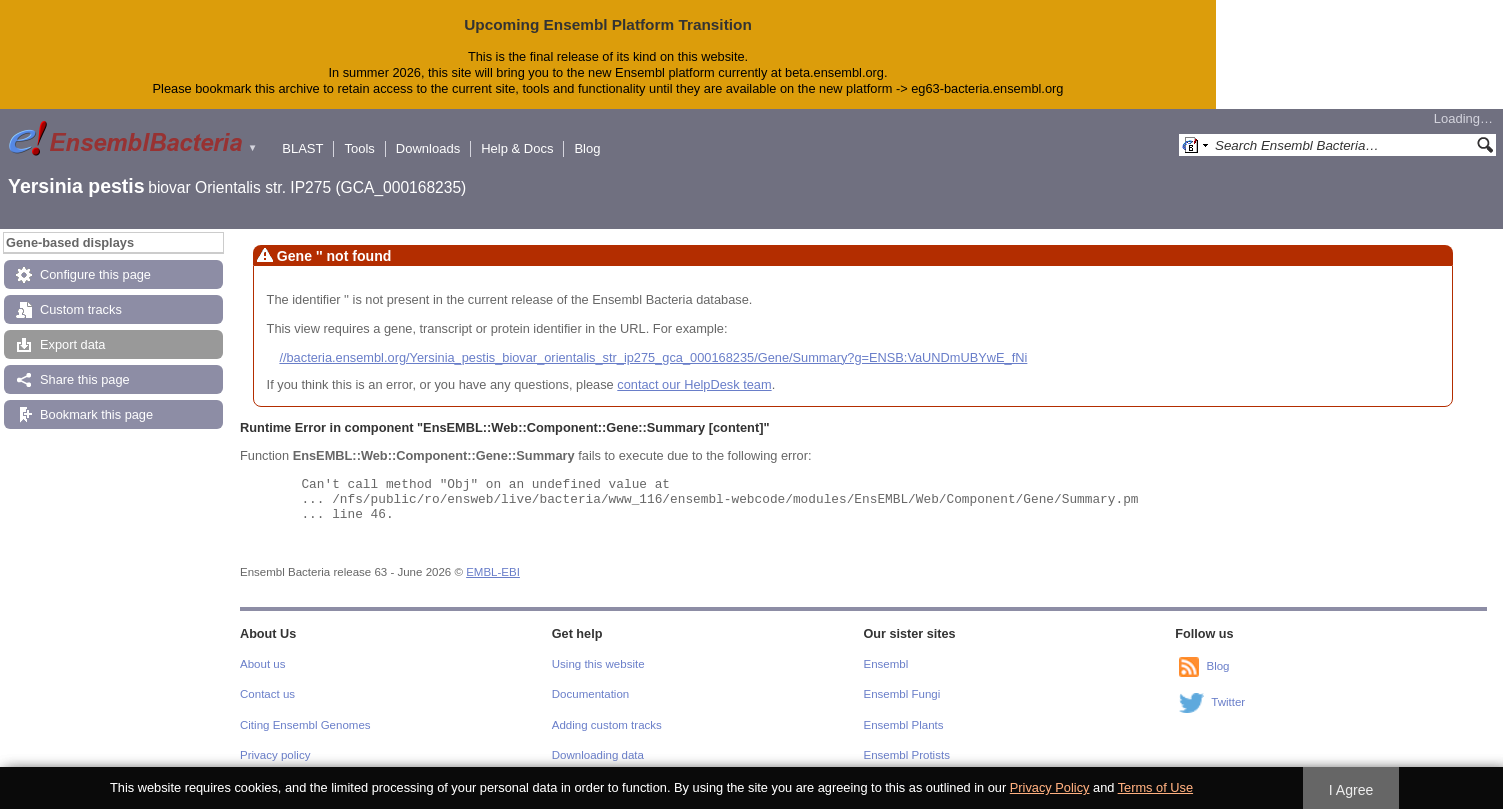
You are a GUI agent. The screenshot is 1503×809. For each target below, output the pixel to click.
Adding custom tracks (607, 725)
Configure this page (95, 274)
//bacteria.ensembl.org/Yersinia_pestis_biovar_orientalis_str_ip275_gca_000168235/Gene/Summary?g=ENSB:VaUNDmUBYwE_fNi (653, 357)
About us (262, 664)
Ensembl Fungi (902, 694)
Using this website (598, 664)
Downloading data (598, 755)
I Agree (1351, 790)
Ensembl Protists (907, 755)
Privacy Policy (1050, 787)
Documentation (590, 694)
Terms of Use (1155, 787)
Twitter (1228, 702)
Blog (587, 148)
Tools (359, 148)
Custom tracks (81, 309)
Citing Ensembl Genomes (305, 725)
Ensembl (886, 664)
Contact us (267, 694)
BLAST (302, 148)
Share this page (85, 379)
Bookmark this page (96, 414)
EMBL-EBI (493, 572)
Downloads (428, 148)
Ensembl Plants (904, 725)
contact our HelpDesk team (694, 384)
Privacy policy (275, 755)
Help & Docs (517, 148)
